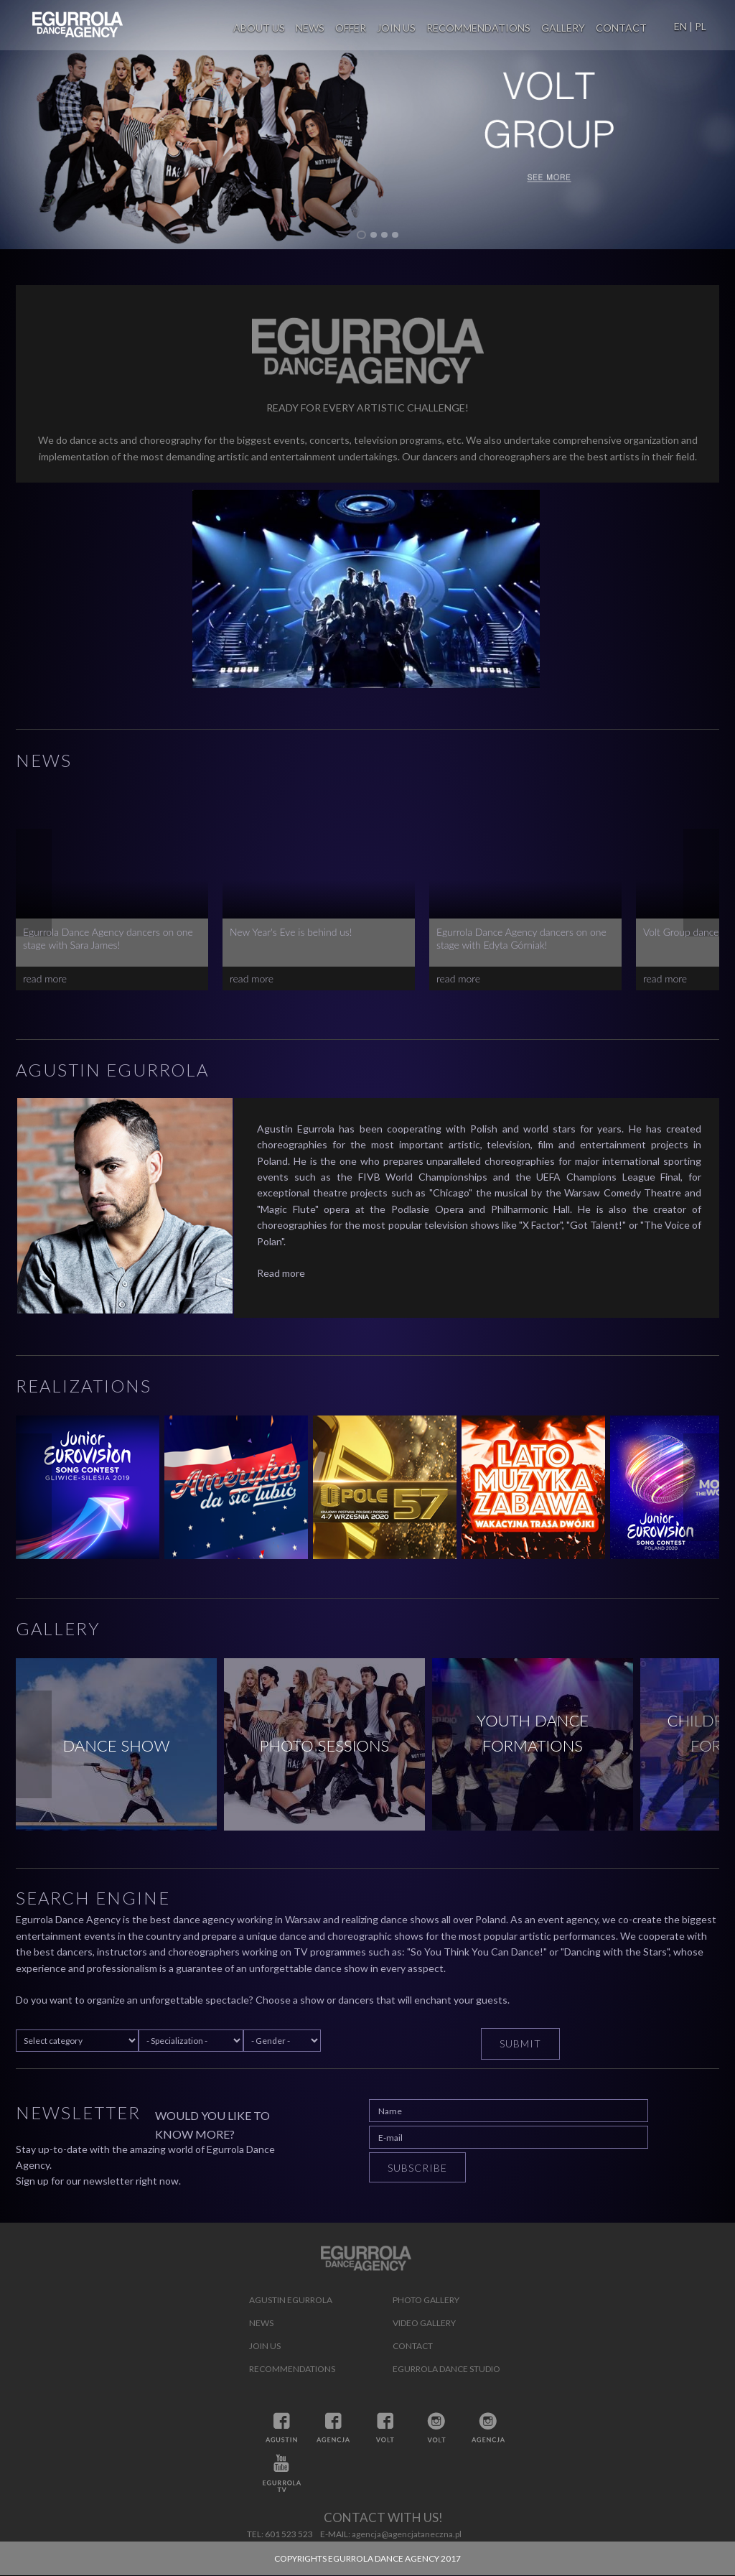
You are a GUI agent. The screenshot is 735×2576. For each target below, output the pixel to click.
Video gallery (424, 2322)
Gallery (563, 28)
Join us (396, 28)
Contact (621, 28)
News (310, 28)
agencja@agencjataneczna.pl (407, 2534)
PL (700, 26)
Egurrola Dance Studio (446, 2368)
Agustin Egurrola (112, 1069)
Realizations (83, 1385)
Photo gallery (426, 2299)
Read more (281, 1273)
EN (680, 26)
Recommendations (478, 28)
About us (259, 28)
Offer (350, 28)
